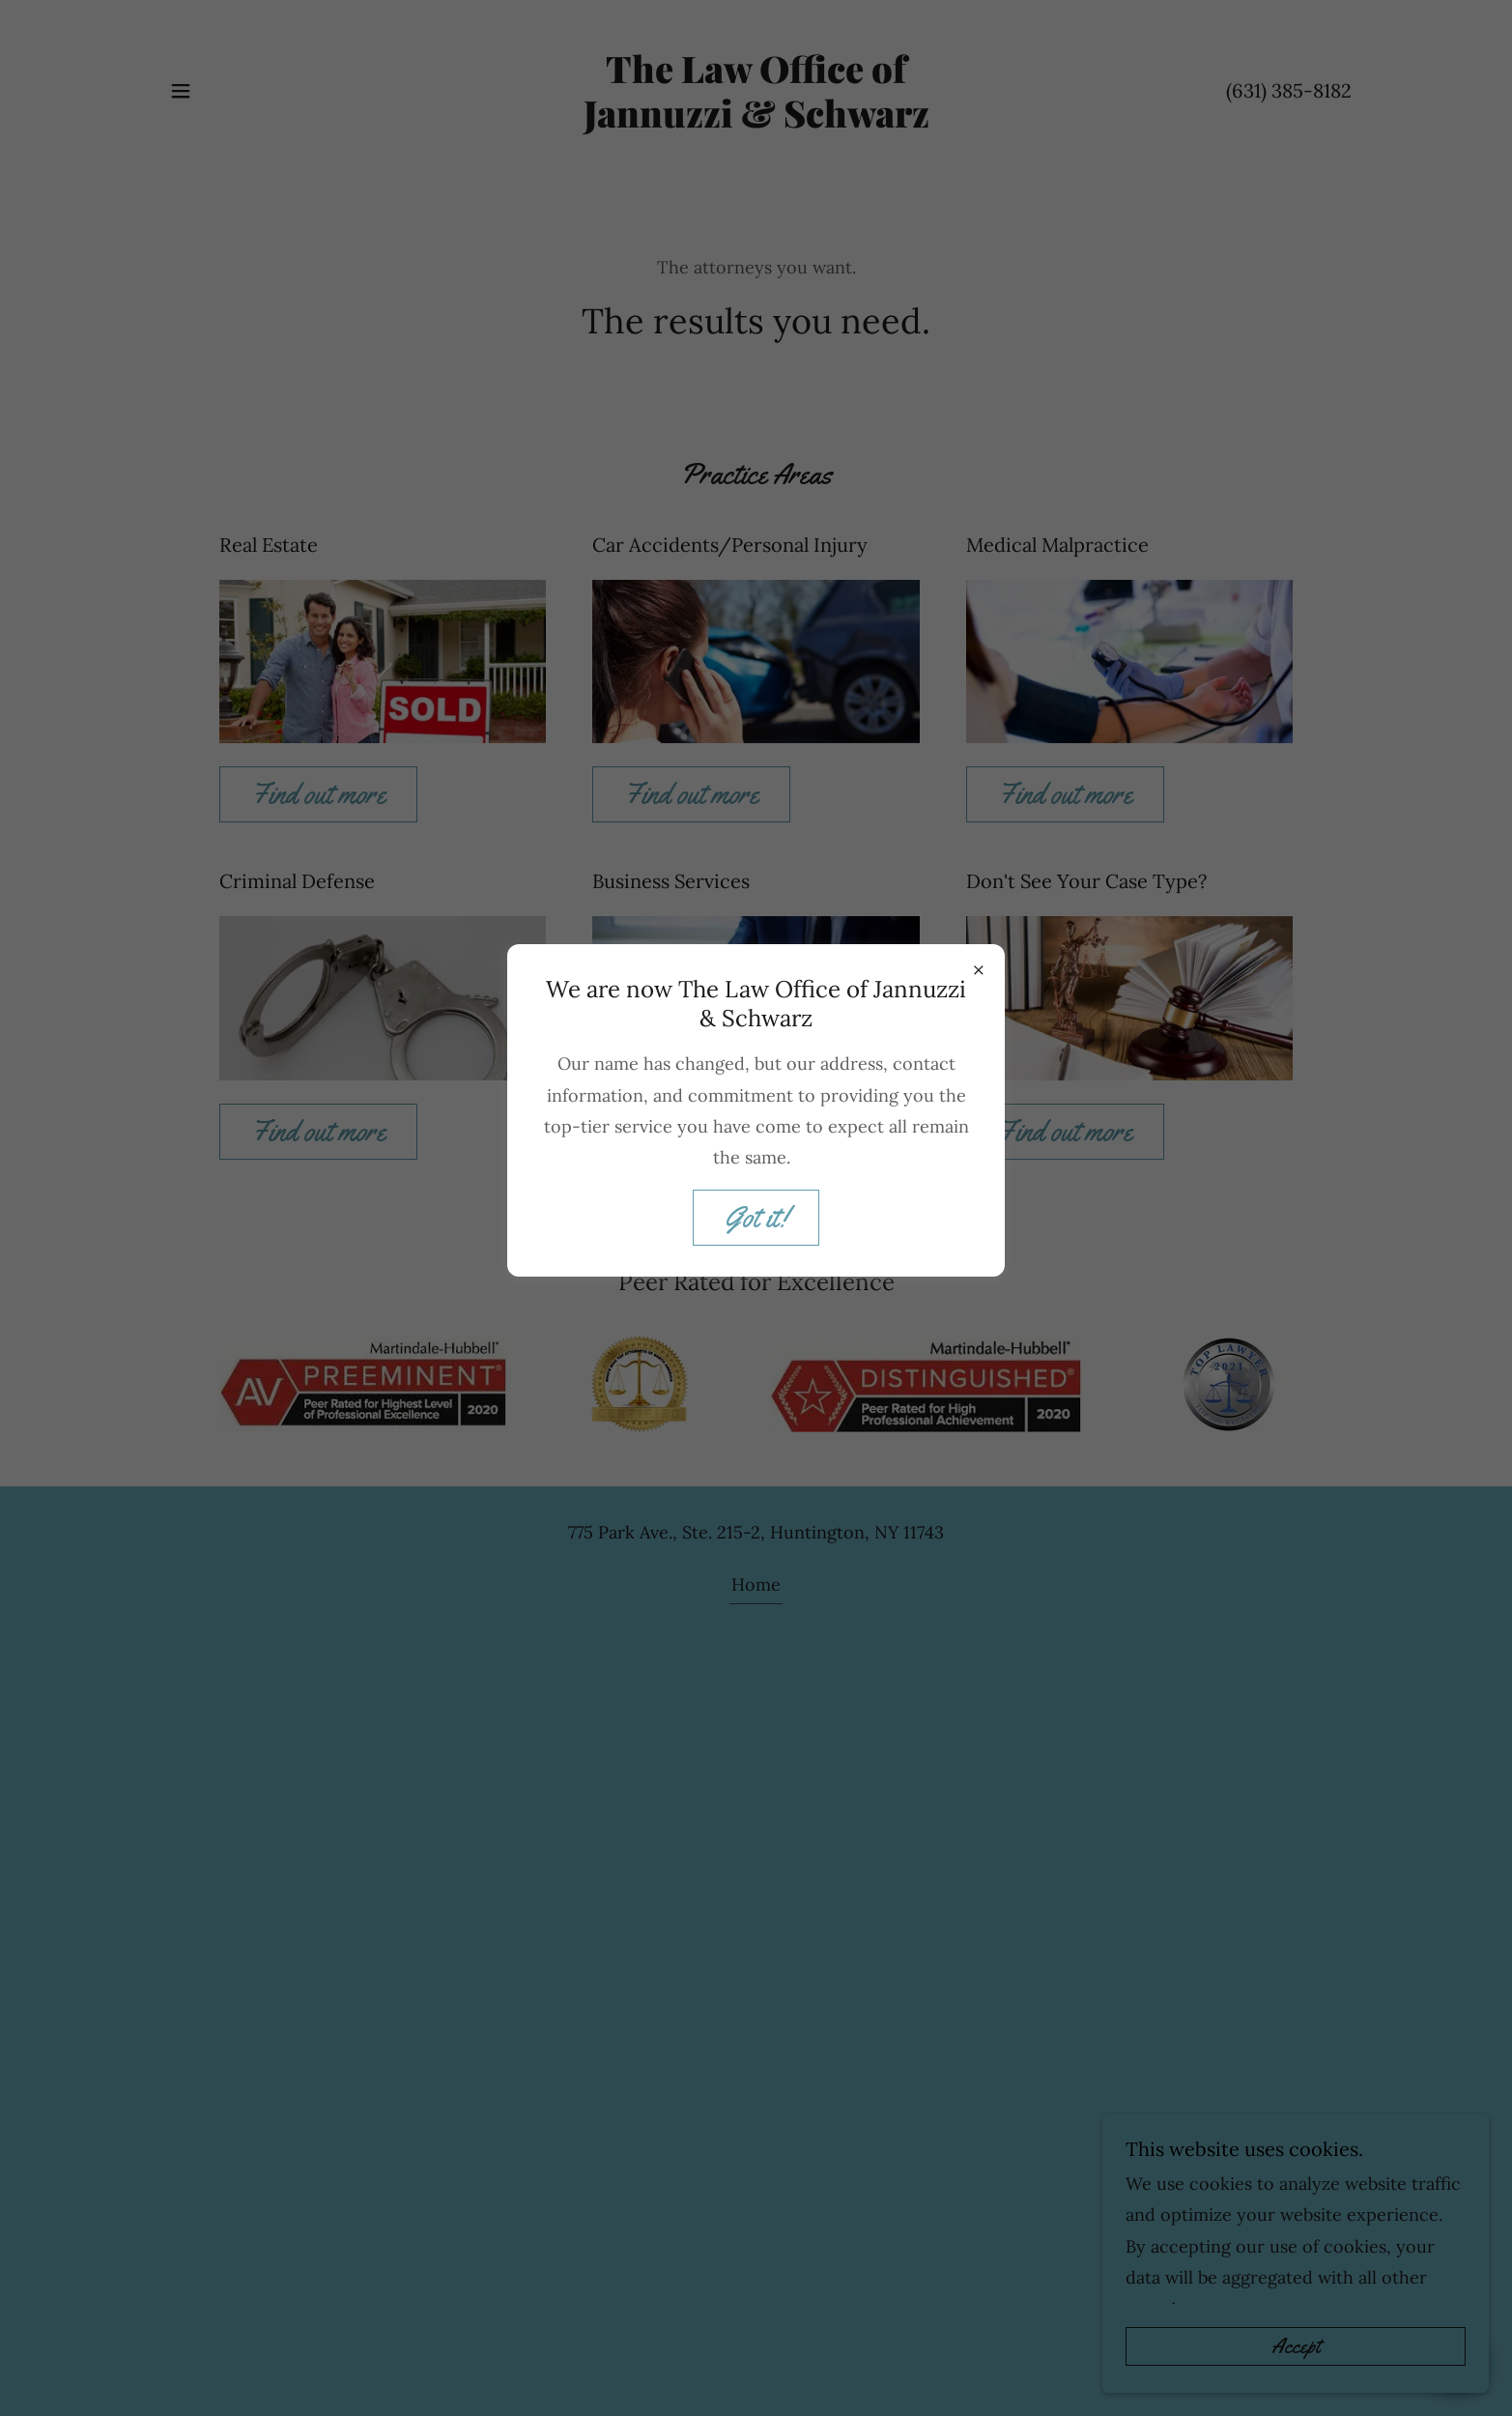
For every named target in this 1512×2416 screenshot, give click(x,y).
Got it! (756, 1217)
